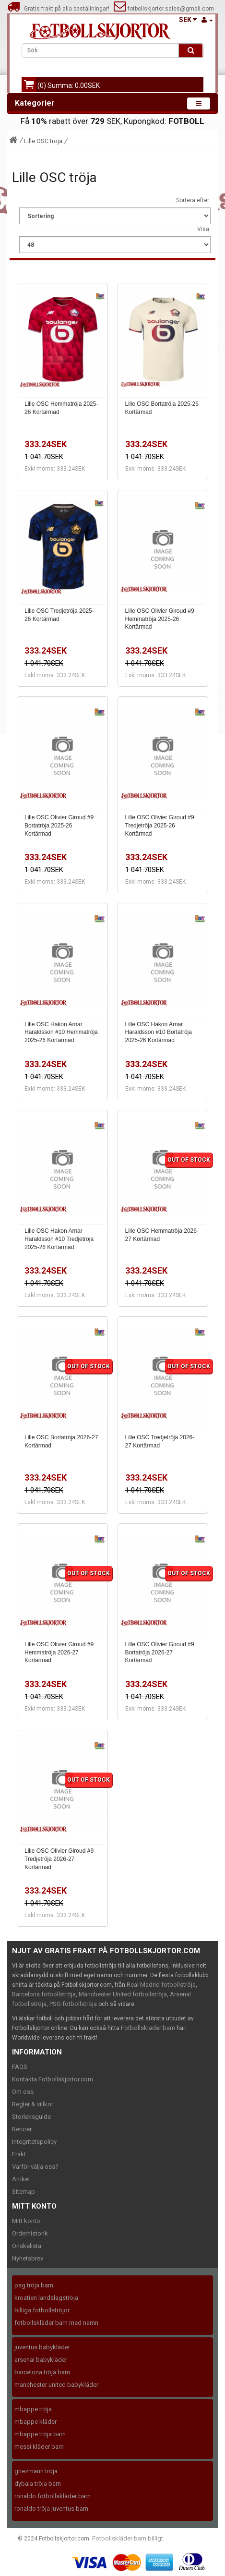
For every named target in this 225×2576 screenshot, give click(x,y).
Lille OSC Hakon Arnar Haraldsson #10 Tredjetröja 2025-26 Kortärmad (59, 1239)
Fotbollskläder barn (148, 2027)
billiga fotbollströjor (42, 2310)
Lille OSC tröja (43, 141)
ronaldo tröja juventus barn (51, 2508)
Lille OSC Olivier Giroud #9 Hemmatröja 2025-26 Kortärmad (159, 619)
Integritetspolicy (34, 2141)
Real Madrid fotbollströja (161, 1984)
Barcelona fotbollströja (44, 1994)
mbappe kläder (35, 2421)
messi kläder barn (39, 2446)
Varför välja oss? (35, 2166)
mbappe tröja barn (40, 2434)
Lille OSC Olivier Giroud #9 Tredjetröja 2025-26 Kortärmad (159, 825)
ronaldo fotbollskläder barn (52, 2496)
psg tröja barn (33, 2285)
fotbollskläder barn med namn (56, 2322)
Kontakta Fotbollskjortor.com (52, 2079)
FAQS (19, 2066)
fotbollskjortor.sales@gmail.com (164, 8)
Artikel (21, 2179)
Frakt (19, 2154)
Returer (22, 2129)
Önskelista (26, 2245)
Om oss (23, 2091)
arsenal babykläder (40, 2359)
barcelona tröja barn (42, 2372)
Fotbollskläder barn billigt (127, 2538)
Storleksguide (31, 2116)
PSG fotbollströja (73, 2003)
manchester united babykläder (56, 2384)
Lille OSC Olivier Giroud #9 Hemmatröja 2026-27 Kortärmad (59, 1652)
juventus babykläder (42, 2347)
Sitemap (23, 2191)
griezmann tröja (36, 2471)
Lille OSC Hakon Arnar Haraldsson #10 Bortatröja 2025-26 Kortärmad (158, 1032)
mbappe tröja (33, 2409)
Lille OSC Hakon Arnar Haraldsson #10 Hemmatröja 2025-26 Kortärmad (61, 1032)
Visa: (204, 229)
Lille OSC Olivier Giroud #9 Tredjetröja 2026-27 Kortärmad (59, 1859)
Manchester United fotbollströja (123, 1994)
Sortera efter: (193, 200)
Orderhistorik (30, 2233)
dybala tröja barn (37, 2483)
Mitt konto (26, 2220)
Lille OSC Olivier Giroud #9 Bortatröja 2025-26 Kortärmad (59, 825)
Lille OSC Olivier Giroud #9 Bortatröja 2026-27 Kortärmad (159, 1652)
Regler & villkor (32, 2104)
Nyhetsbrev (27, 2258)
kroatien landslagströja (46, 2297)
